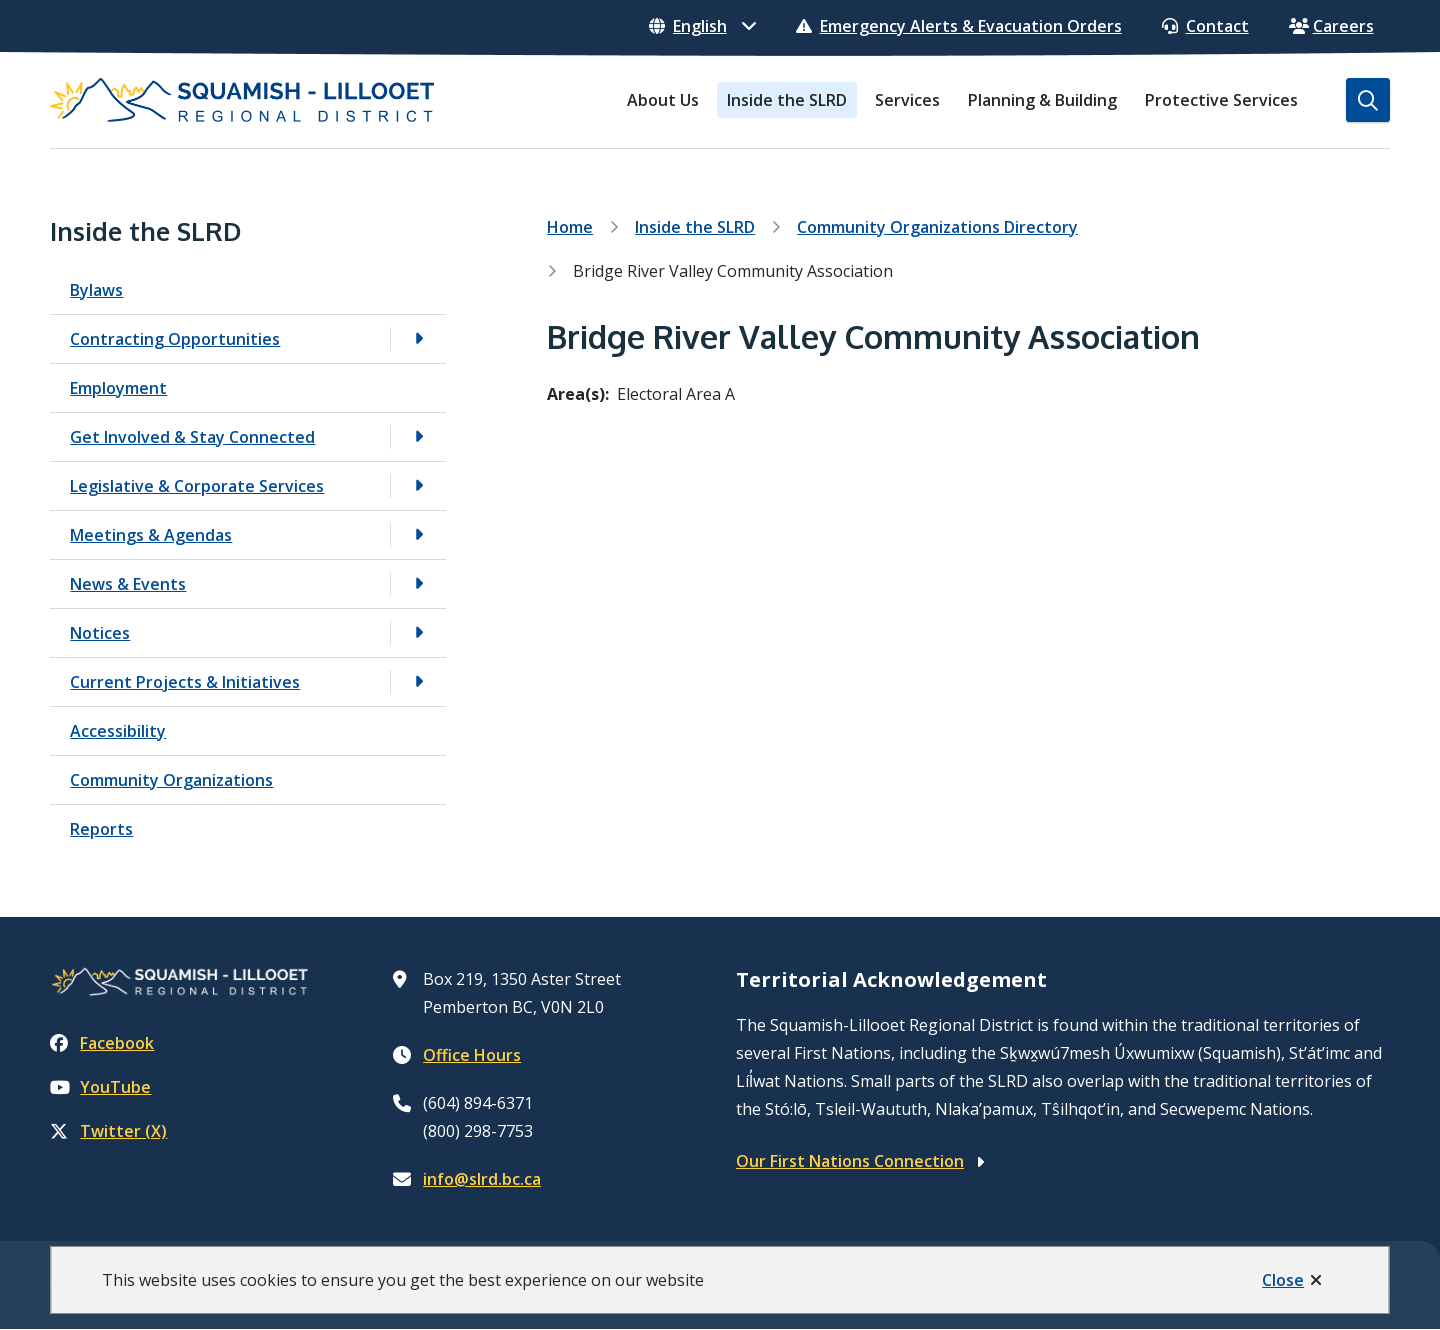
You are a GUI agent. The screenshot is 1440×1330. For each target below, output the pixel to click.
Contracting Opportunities (175, 339)
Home (570, 227)
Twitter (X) (108, 1131)
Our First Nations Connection (850, 1161)
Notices (100, 633)
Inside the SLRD (787, 100)
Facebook (102, 1043)
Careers (1331, 26)
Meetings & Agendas (151, 535)
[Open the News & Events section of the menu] (418, 583)
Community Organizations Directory (937, 227)
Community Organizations (171, 780)
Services (907, 100)
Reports (101, 829)
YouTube (100, 1087)
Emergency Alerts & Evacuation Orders (959, 26)
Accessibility (118, 731)
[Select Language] (702, 26)
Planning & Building (1042, 100)
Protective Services (1221, 100)
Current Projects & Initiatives (185, 682)
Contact (1205, 26)
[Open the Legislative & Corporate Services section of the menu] (418, 485)
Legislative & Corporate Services (197, 486)
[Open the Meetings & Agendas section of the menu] (418, 534)
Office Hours (472, 1055)
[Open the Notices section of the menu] (418, 632)
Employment (118, 388)
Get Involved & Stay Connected (192, 437)
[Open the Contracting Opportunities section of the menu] (418, 338)
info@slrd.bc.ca (482, 1179)
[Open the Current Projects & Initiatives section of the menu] (418, 681)
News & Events (128, 584)
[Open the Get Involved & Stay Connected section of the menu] (418, 436)
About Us (663, 100)
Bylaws (96, 290)
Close (1283, 1280)
